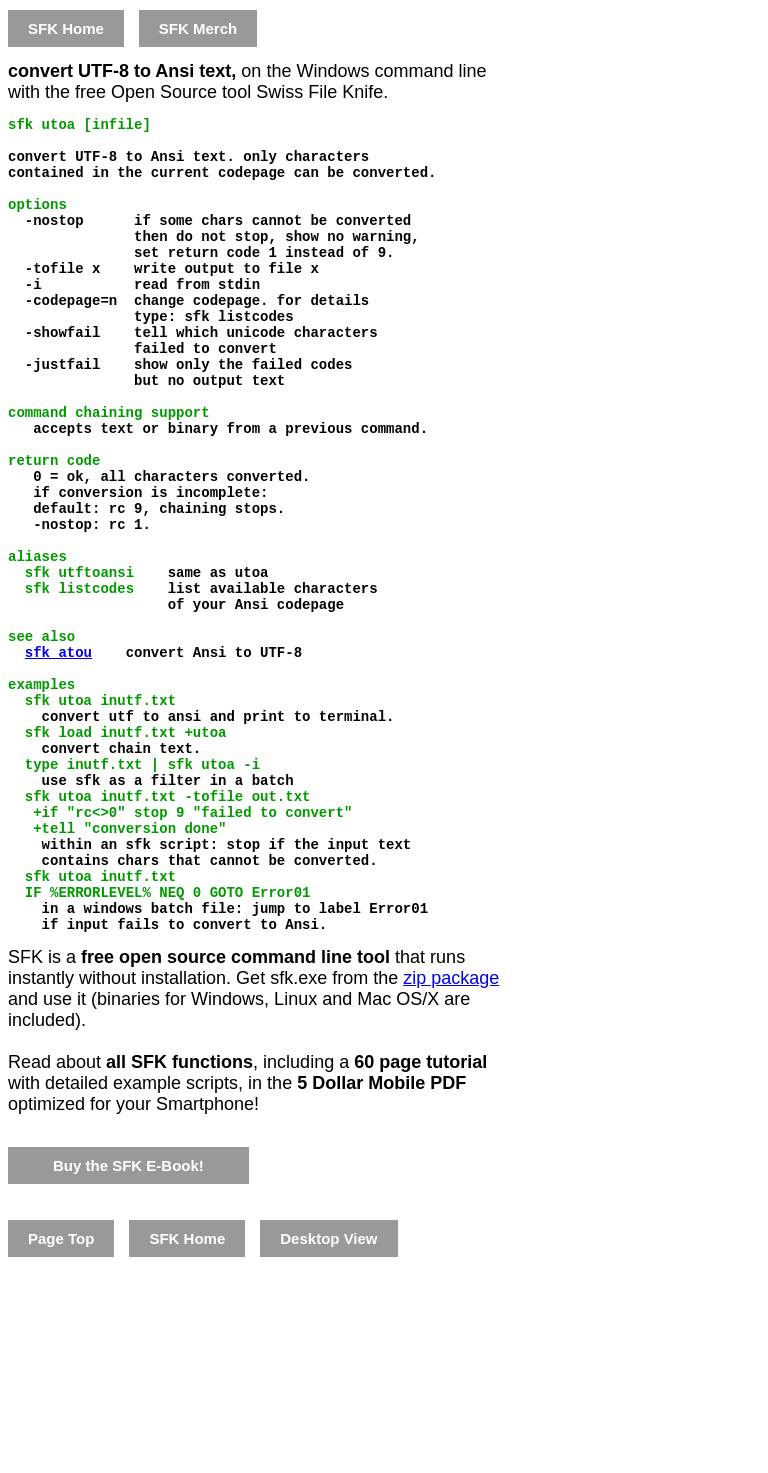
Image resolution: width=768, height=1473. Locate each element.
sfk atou (58, 753)
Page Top (61, 1391)
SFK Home (66, 28)
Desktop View (328, 1391)
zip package (451, 1131)
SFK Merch (198, 28)
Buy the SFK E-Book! (128, 1318)
